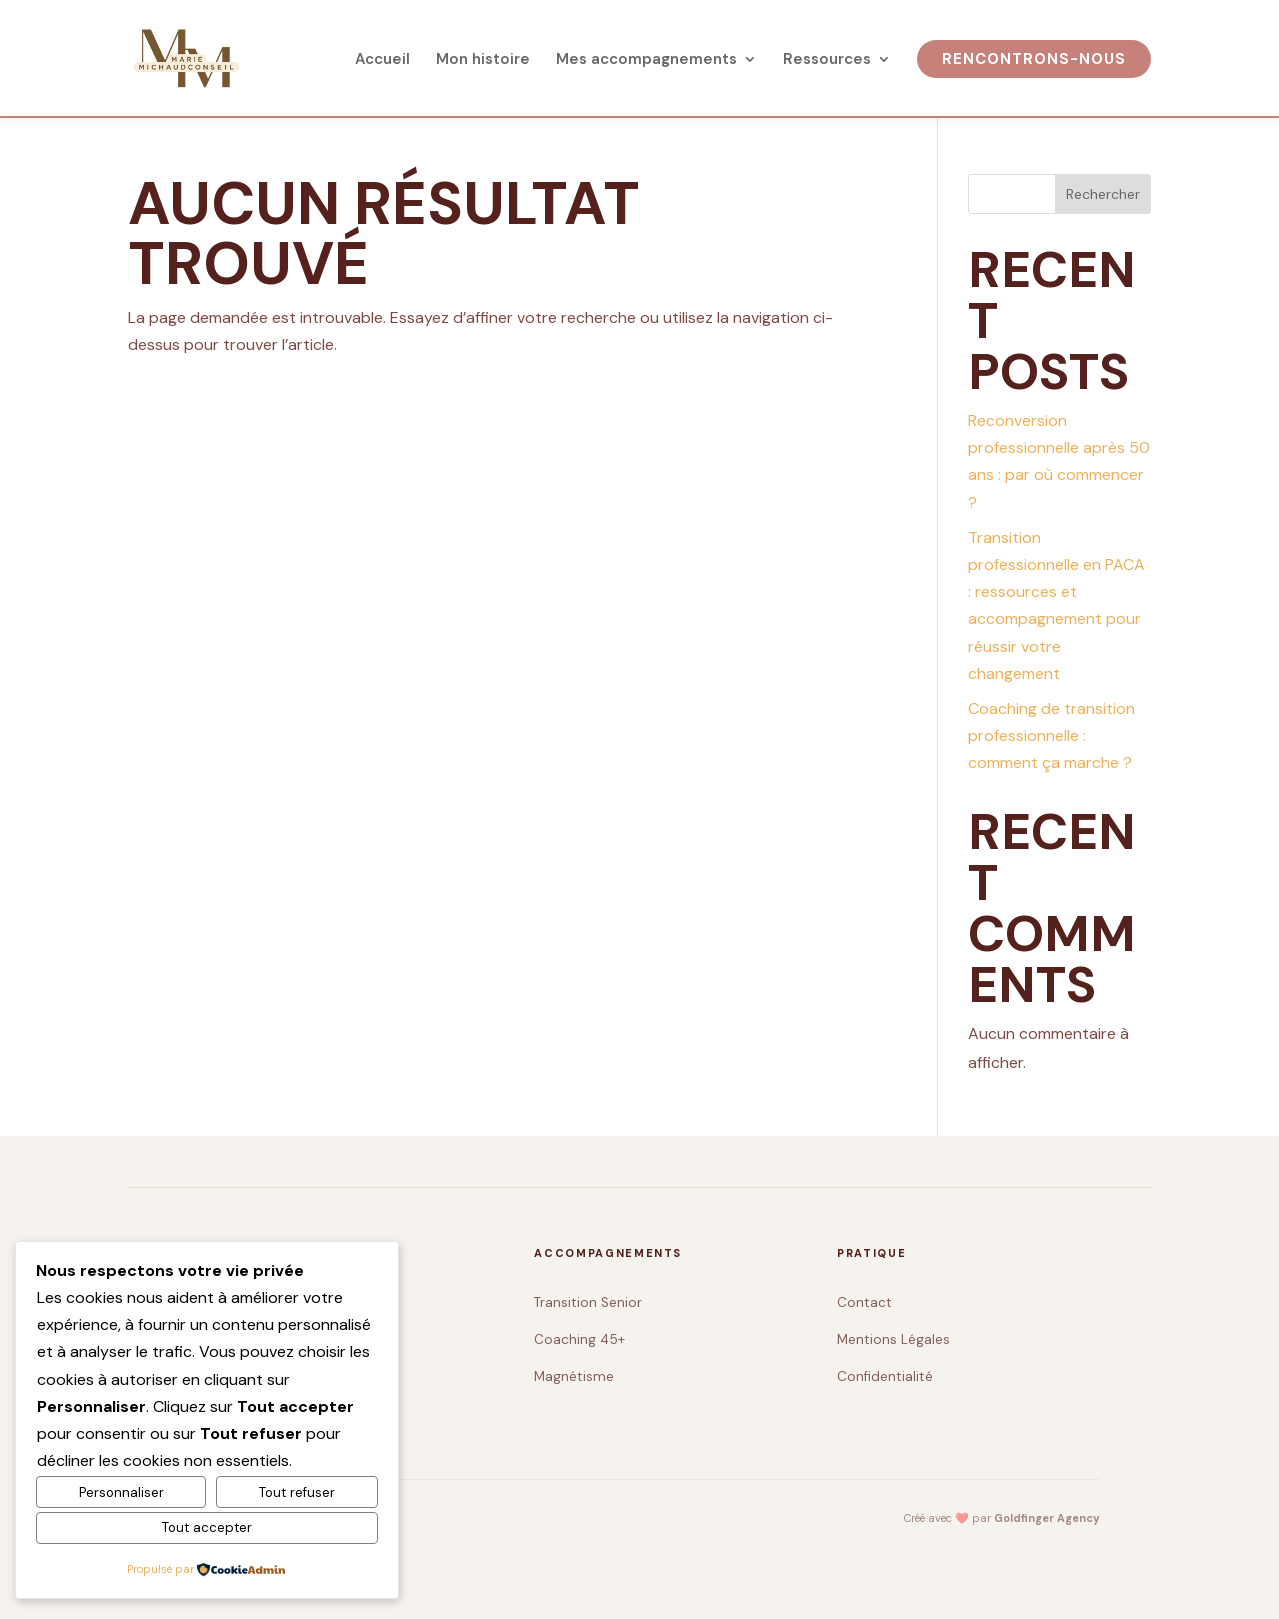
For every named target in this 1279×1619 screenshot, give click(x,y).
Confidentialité (885, 1376)
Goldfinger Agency (1047, 1518)
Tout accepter (207, 1527)
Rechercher (1103, 194)
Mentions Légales (893, 1339)
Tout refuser (297, 1492)
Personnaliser (121, 1492)
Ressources (827, 60)
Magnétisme (574, 1376)
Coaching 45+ (579, 1339)
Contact (864, 1302)
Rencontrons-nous (1034, 59)
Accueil (382, 60)
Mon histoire (483, 60)
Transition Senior (588, 1302)
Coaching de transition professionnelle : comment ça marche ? (1051, 735)
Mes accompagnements (646, 60)
